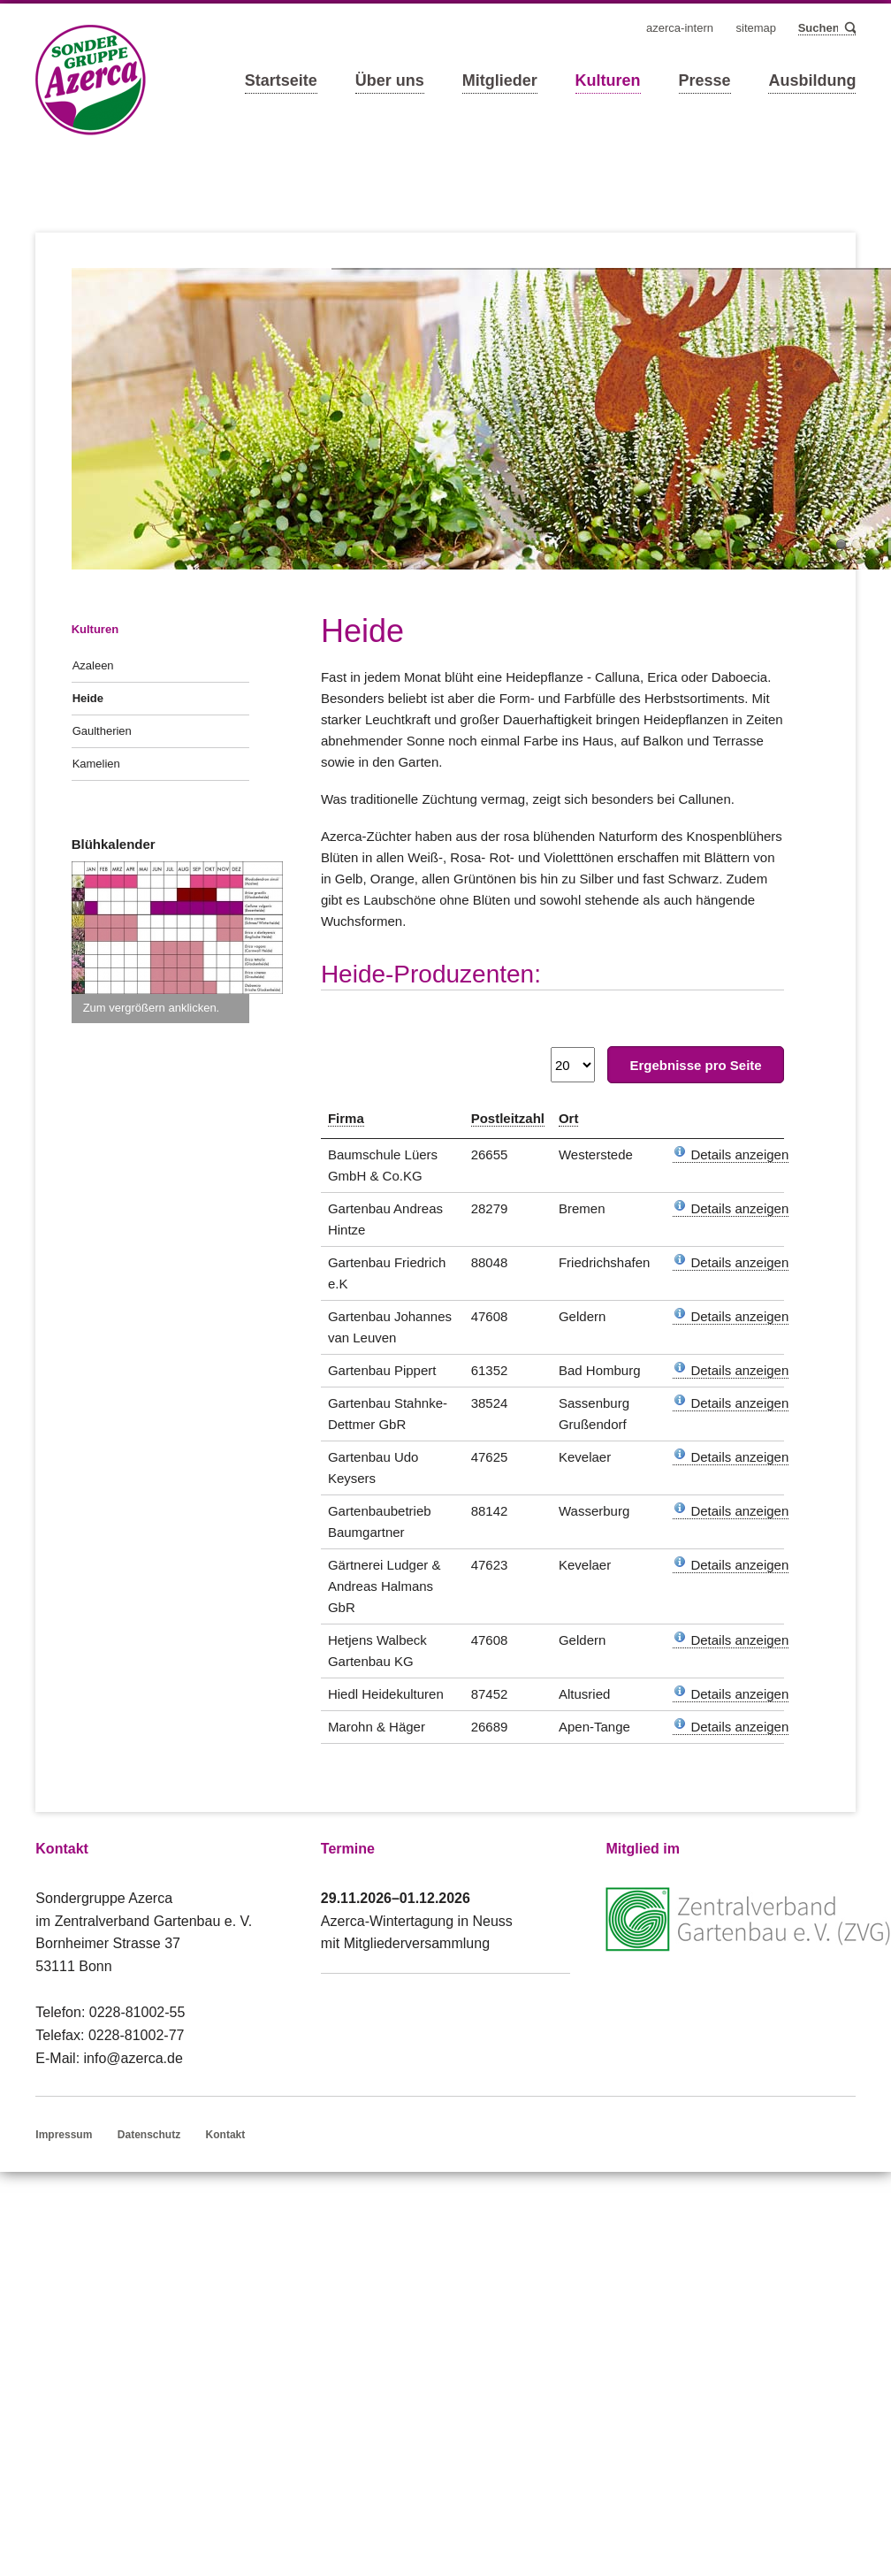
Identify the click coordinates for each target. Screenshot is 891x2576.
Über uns (389, 80)
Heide (87, 698)
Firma (346, 1118)
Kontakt (226, 2135)
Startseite (281, 80)
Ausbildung (812, 80)
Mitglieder (499, 80)
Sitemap (756, 27)
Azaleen (93, 665)
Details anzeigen (730, 1154)
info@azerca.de (133, 2058)
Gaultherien (102, 731)
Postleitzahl (507, 1118)
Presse (705, 80)
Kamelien (96, 763)
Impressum (63, 2135)
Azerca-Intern (679, 27)
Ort (569, 1118)
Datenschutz (149, 2135)
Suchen (849, 28)
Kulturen (608, 80)
